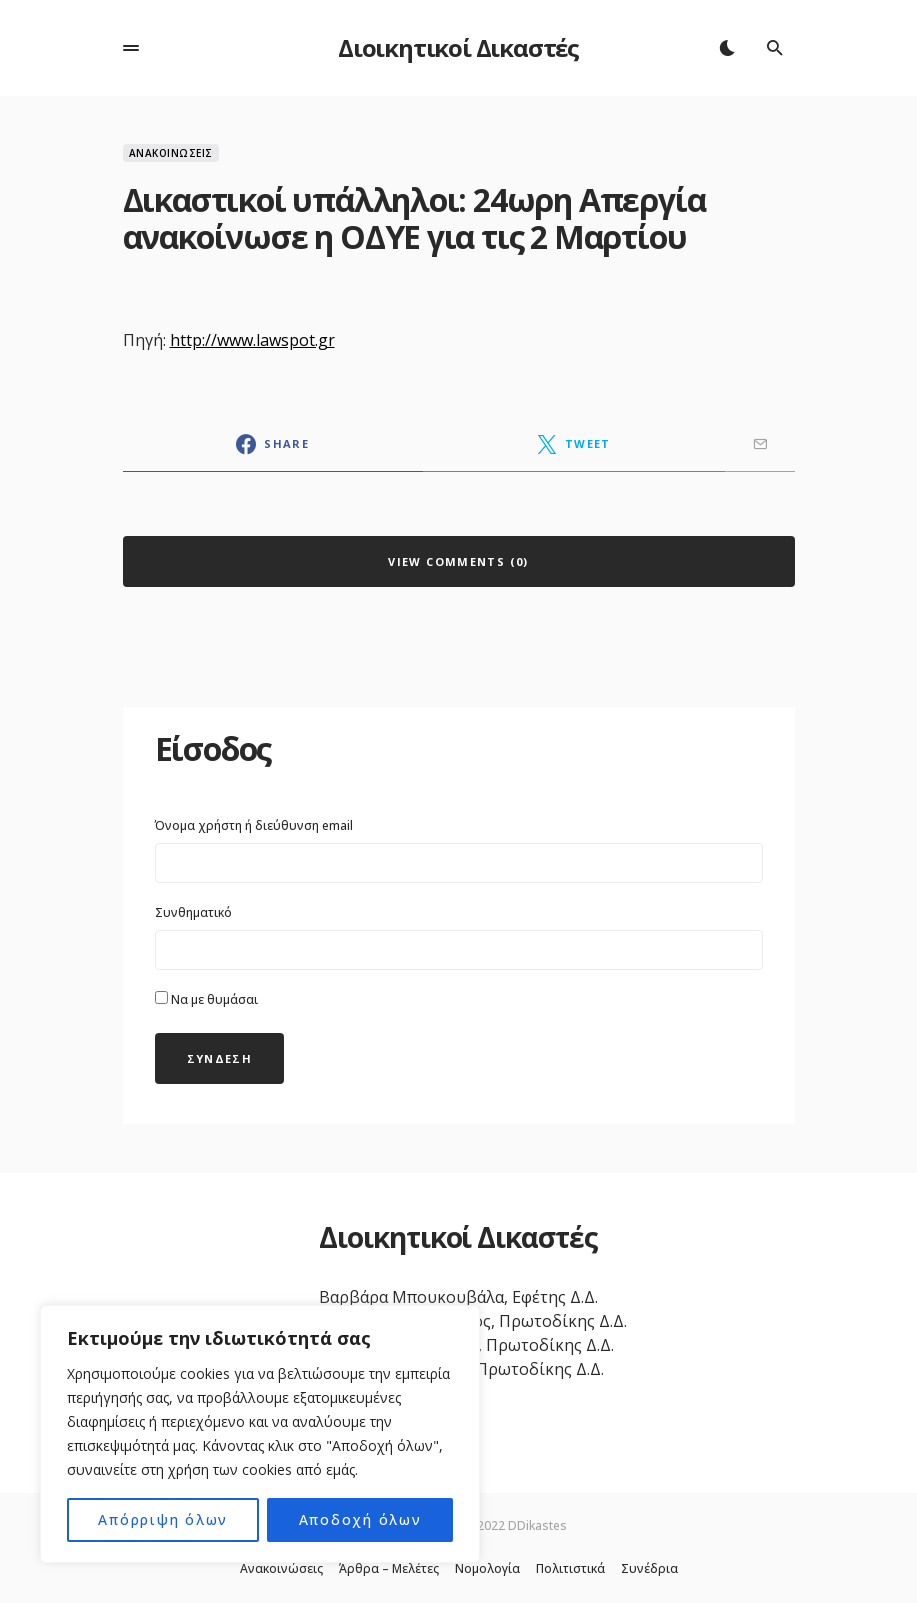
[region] (260, 1434)
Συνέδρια (649, 1569)
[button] (131, 48)
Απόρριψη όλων (163, 1519)
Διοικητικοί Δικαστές (458, 47)
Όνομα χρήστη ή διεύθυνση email (254, 825)
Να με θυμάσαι (206, 999)
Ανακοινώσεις (171, 153)
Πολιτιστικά (570, 1569)
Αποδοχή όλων (360, 1519)
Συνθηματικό (193, 912)
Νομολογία (487, 1569)
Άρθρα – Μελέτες (389, 1569)
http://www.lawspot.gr (252, 340)
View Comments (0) (458, 561)
